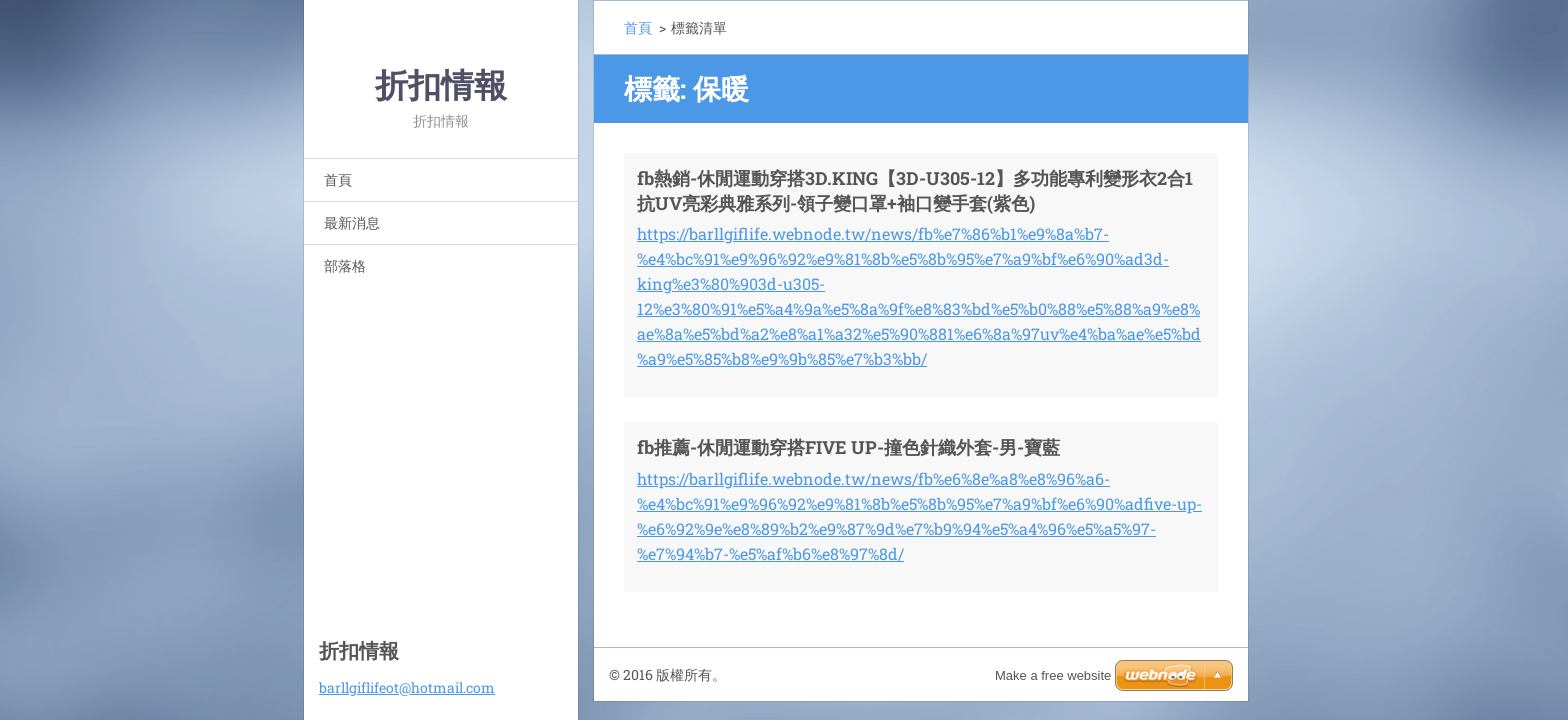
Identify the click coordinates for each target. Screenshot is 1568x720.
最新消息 (352, 222)
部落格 (345, 265)
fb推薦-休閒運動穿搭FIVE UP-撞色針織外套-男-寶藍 (848, 447)
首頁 (338, 179)
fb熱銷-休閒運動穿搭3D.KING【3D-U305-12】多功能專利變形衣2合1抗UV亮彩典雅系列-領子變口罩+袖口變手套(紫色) (915, 190)
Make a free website (1053, 675)
